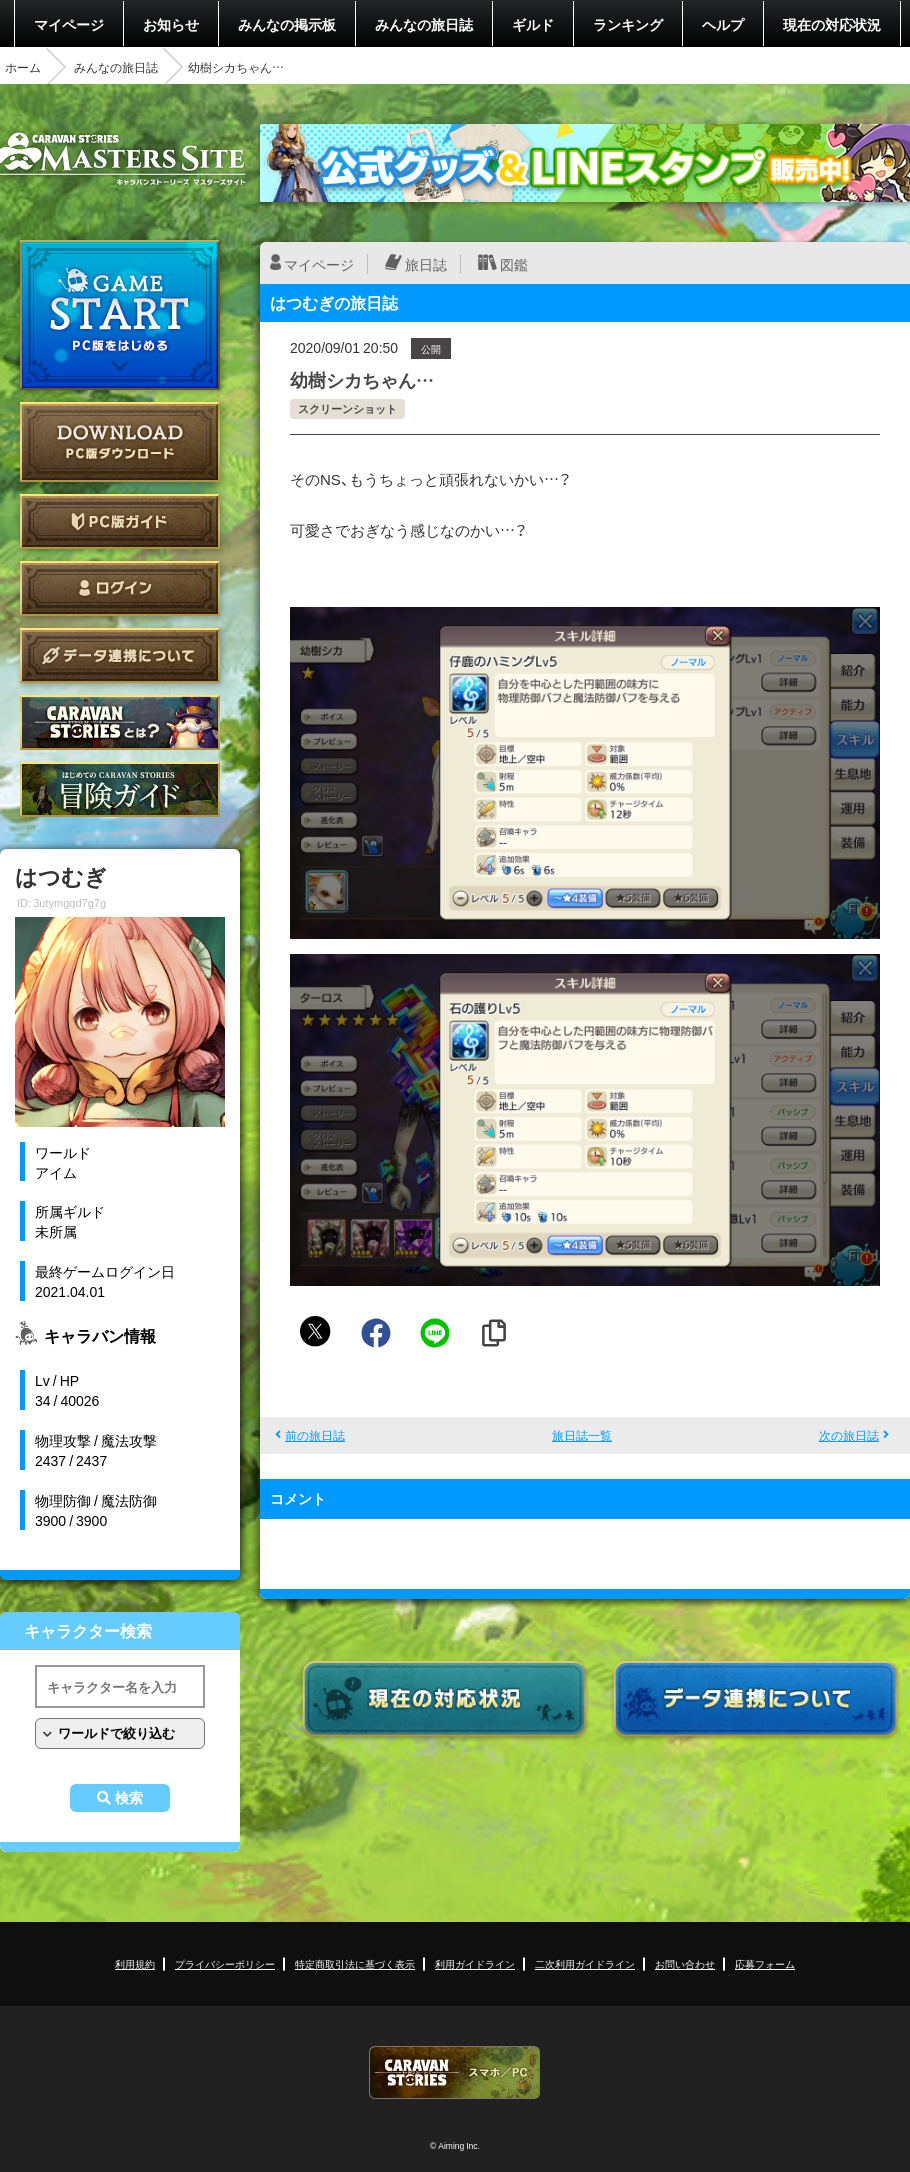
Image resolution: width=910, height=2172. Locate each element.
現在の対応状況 (832, 24)
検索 (129, 1798)
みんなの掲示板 (287, 24)
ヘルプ (723, 24)
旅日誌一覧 (582, 1435)
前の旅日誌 (315, 1435)
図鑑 (514, 264)
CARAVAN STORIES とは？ (120, 722)
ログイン (120, 588)
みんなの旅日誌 (424, 24)
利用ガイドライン (475, 1963)
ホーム (23, 67)
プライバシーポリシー (225, 1963)
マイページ (69, 24)
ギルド (533, 24)
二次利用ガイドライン (585, 1963)
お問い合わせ (685, 1963)
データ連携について (120, 655)
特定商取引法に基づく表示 (355, 1963)
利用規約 (135, 1963)
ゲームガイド (120, 789)
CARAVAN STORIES (455, 2072)
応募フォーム (765, 1963)
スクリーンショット (347, 408)
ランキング (628, 24)
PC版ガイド (120, 521)
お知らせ (171, 24)
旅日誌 (426, 264)
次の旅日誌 (849, 1435)
